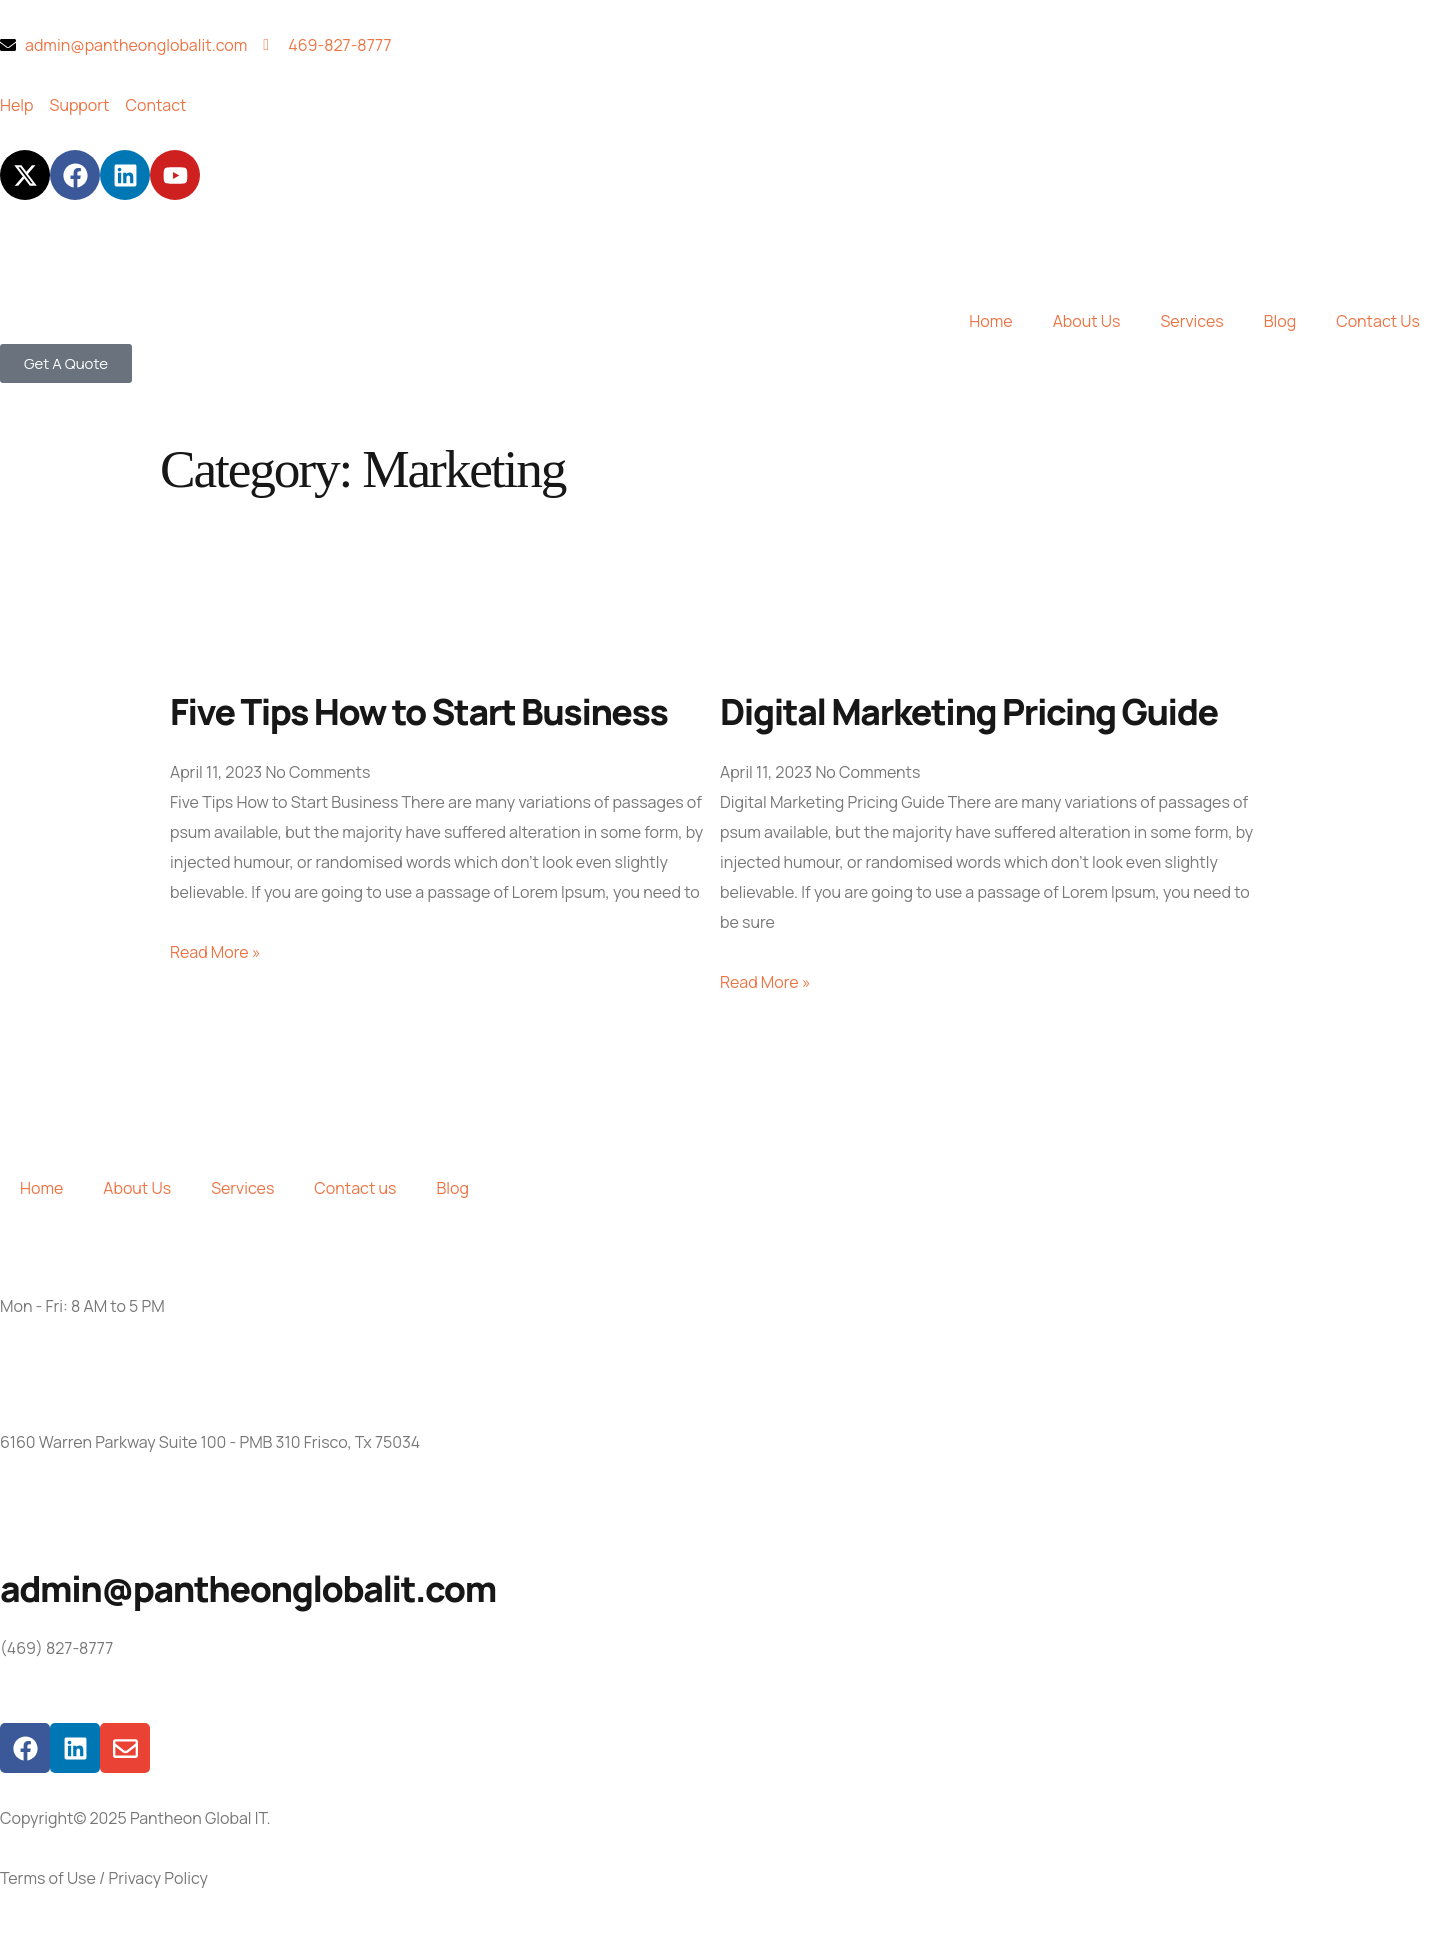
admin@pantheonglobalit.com (248, 1588)
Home (990, 321)
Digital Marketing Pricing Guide (969, 711)
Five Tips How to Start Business (419, 711)
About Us (1087, 321)
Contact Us (1378, 321)
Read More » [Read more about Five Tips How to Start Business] (215, 952)
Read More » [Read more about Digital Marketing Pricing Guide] (765, 982)
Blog (1280, 321)
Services (1191, 321)
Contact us (355, 1188)
